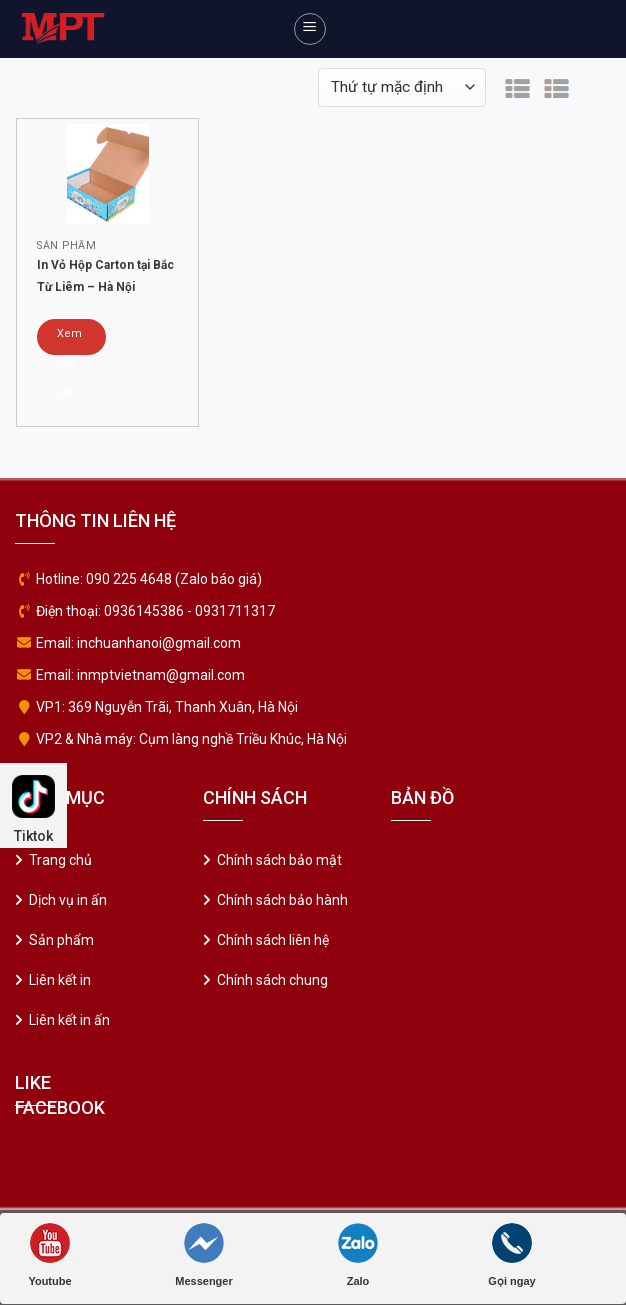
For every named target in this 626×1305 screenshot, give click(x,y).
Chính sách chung (272, 980)
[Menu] (310, 29)
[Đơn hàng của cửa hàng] (402, 87)
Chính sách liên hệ (273, 940)
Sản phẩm (61, 940)
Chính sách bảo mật (279, 860)
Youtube (49, 1255)
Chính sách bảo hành (282, 900)
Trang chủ (60, 860)
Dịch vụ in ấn (68, 900)
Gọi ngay (511, 1255)
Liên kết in (60, 980)
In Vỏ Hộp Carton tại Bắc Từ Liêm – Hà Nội (105, 276)
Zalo (358, 1255)
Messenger (203, 1255)
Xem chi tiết (69, 341)
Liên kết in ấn (69, 1020)
